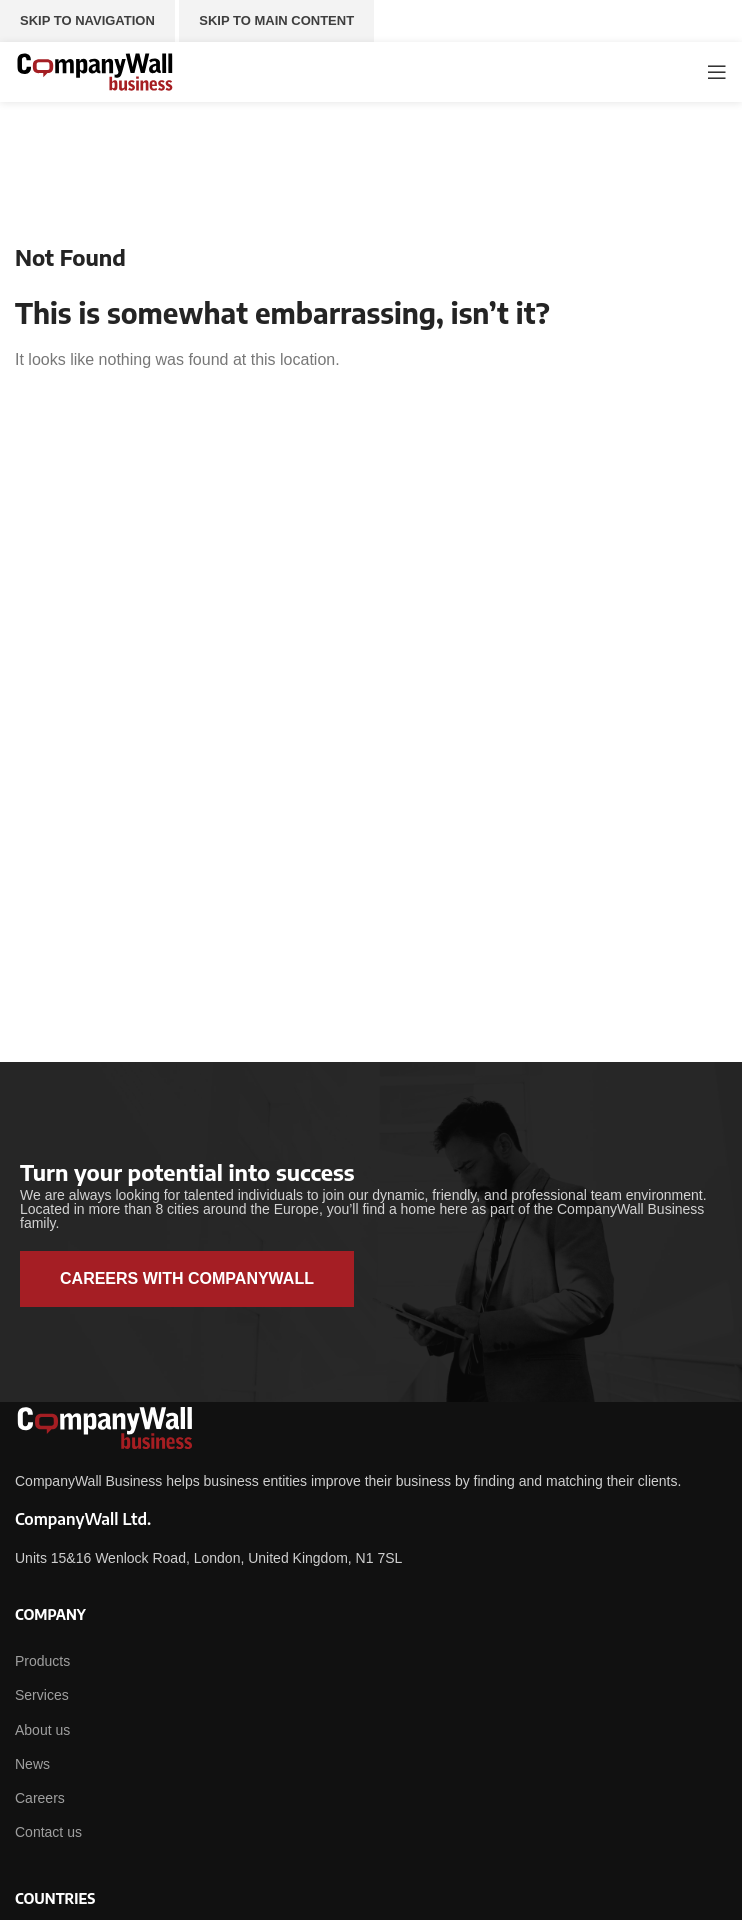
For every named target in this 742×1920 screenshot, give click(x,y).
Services (42, 1695)
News (32, 1764)
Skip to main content (276, 20)
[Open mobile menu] (717, 72)
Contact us (48, 1832)
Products (42, 1661)
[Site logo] (95, 70)
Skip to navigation (87, 20)
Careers (40, 1798)
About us (42, 1730)
